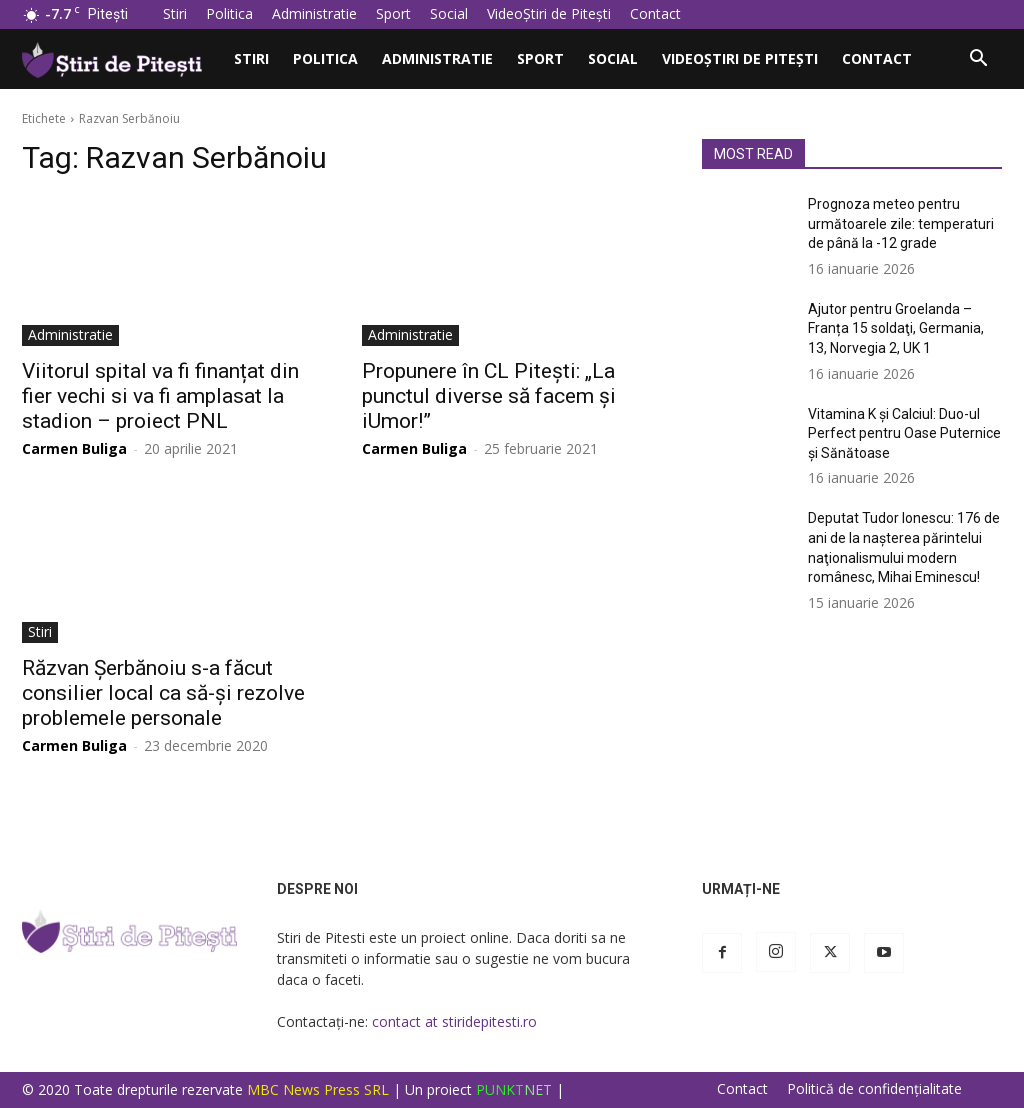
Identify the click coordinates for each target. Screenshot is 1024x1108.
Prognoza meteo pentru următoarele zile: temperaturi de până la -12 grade (901, 223)
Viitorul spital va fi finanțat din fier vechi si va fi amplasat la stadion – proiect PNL (160, 396)
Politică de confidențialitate (874, 1089)
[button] (978, 60)
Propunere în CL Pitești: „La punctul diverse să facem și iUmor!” (489, 396)
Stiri (175, 13)
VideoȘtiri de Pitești (549, 13)
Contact (655, 13)
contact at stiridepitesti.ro (454, 1021)
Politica (229, 13)
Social (449, 13)
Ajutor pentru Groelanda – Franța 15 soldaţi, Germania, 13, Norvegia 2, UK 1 (896, 328)
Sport (393, 13)
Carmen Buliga (74, 448)
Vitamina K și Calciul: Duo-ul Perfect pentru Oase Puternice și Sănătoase (904, 433)
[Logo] (122, 58)
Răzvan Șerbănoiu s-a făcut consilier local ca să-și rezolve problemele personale (163, 693)
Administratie (314, 13)
